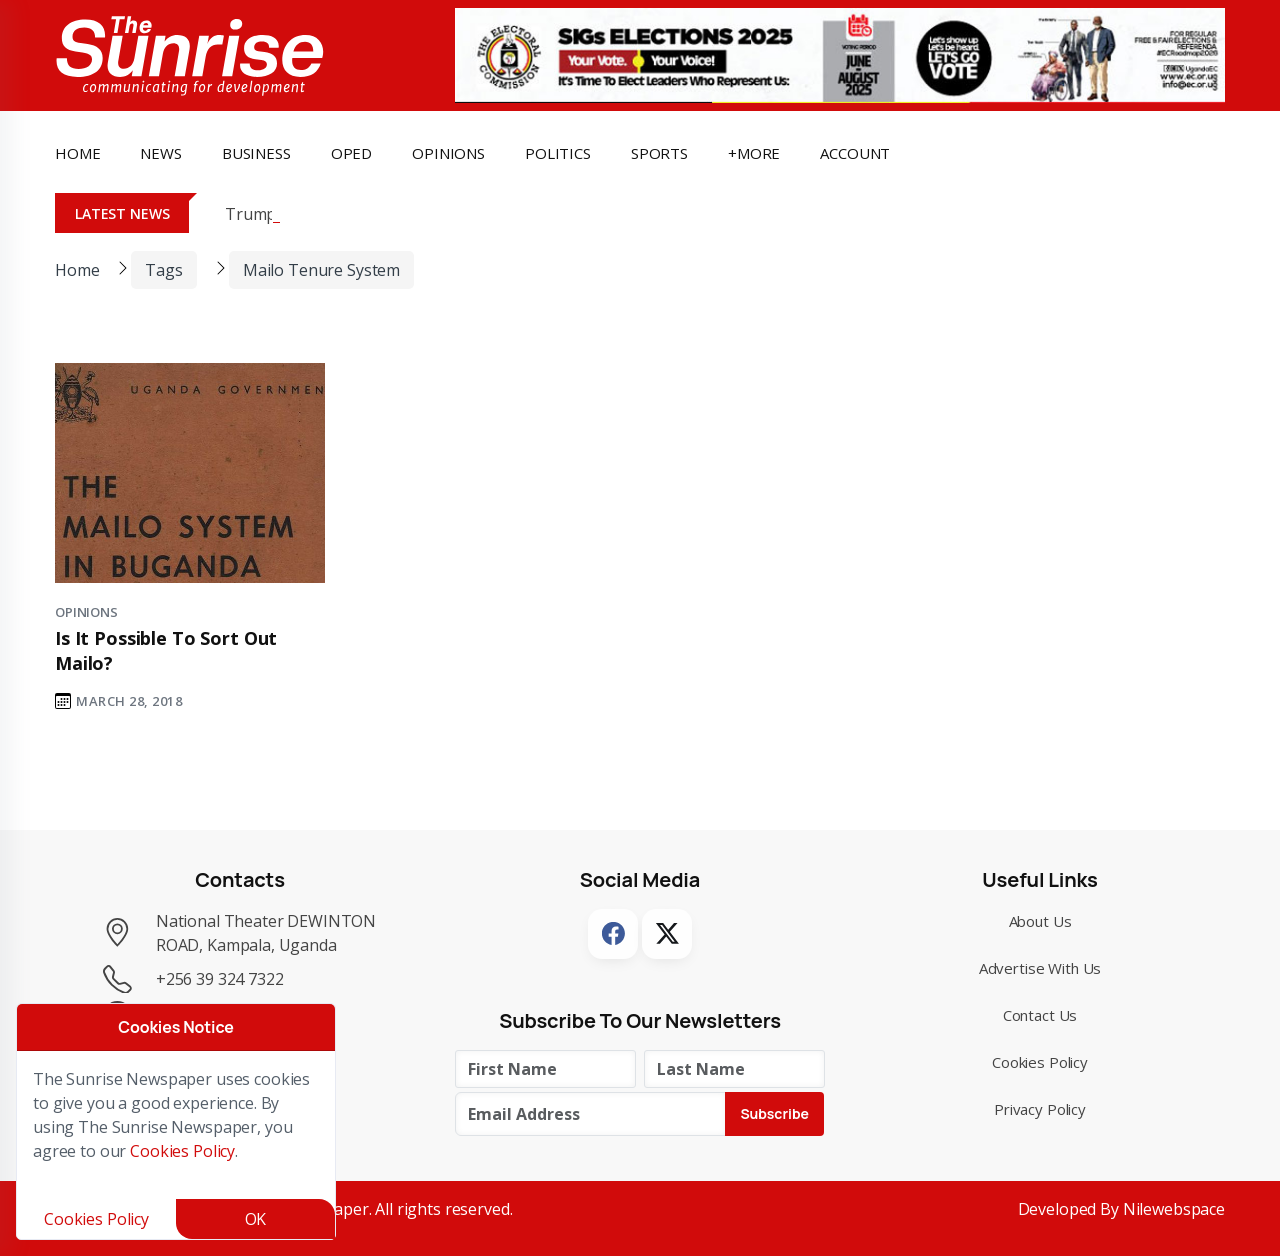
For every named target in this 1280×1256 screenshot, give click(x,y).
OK (256, 1219)
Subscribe (774, 1113)
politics (558, 153)
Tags (163, 270)
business (256, 153)
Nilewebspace (1174, 1209)
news (160, 153)
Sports (659, 153)
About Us (1040, 921)
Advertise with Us (1040, 968)
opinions (448, 153)
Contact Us (1040, 1015)
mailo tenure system (321, 270)
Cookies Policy (1040, 1062)
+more (754, 153)
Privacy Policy (1040, 1109)
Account (855, 153)
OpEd (351, 153)
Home (77, 153)
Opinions (86, 612)
